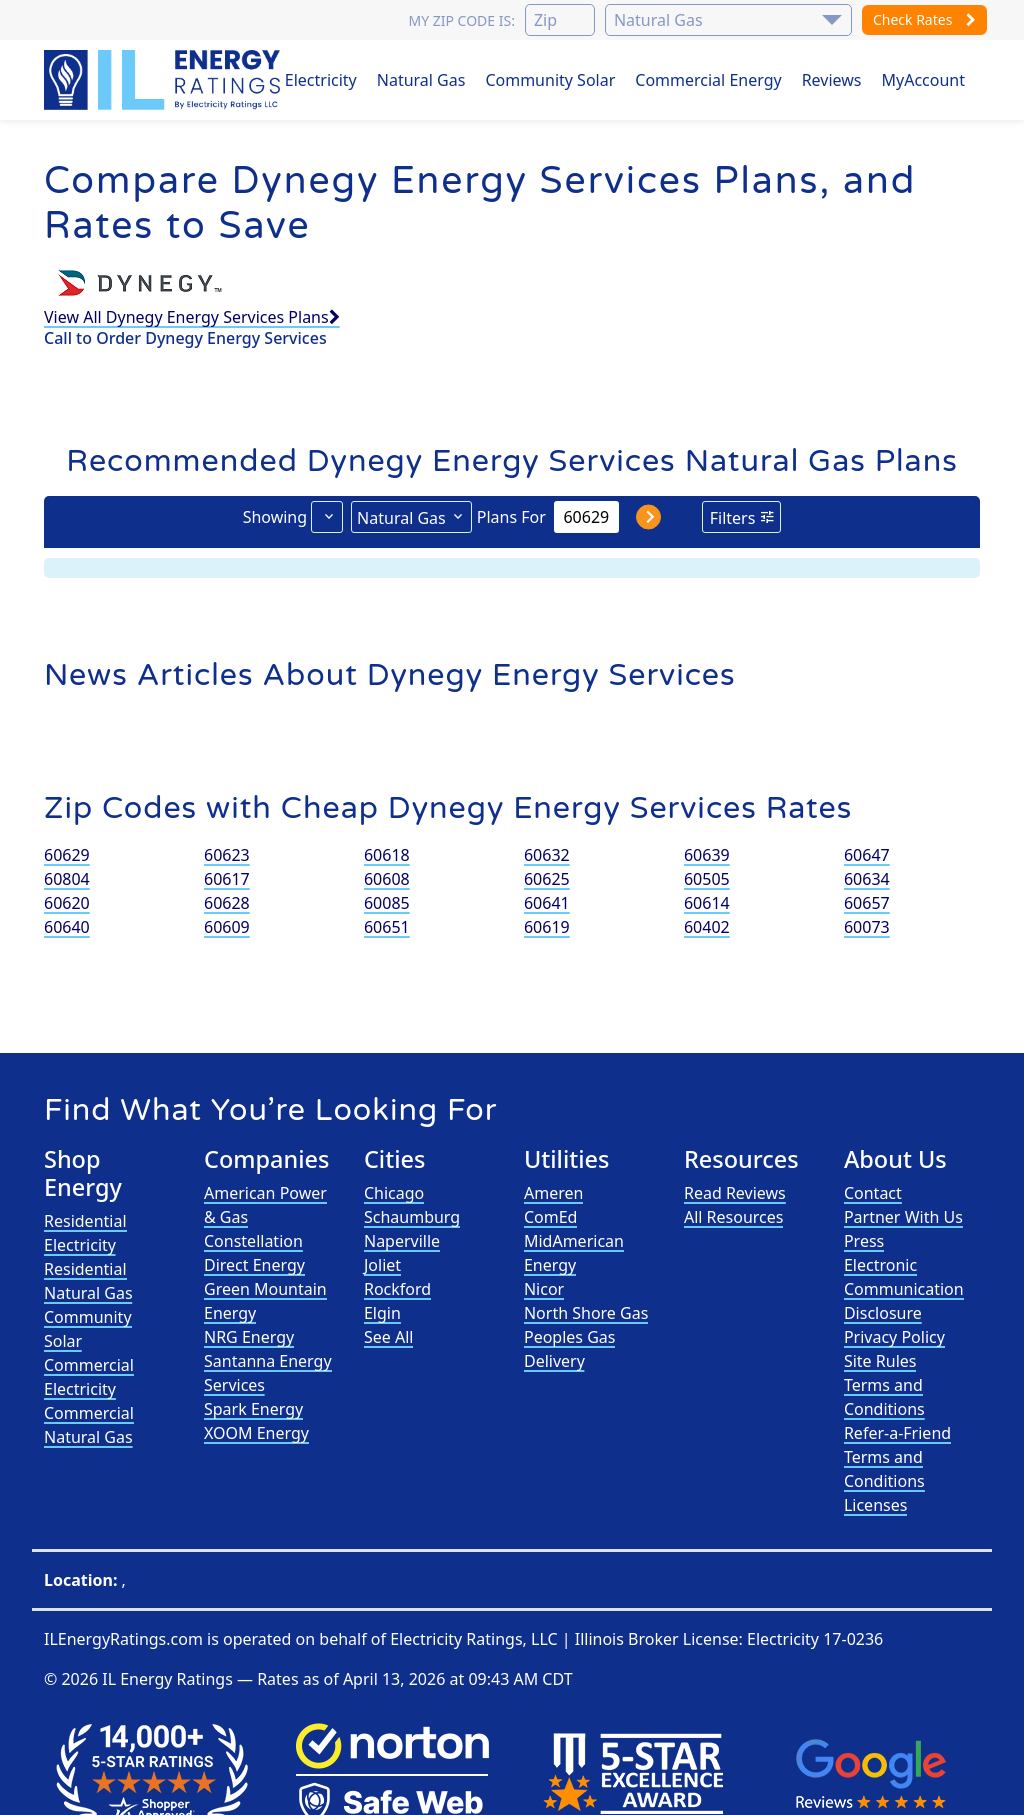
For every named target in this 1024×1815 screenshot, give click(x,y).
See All (388, 1337)
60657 (867, 903)
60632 (547, 855)
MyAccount (924, 80)
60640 (67, 927)
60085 (387, 903)
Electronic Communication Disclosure (904, 1289)
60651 (387, 927)
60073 (867, 927)
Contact (873, 1193)
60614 (707, 903)
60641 (547, 903)
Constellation (253, 1241)
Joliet (382, 1265)
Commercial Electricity (89, 1377)
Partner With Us (903, 1217)
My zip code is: (461, 20)
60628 (227, 903)
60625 (547, 879)
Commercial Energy (708, 80)
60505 (707, 879)
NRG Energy (249, 1337)
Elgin (382, 1313)
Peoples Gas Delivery (570, 1349)
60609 (227, 927)
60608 (387, 879)
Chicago (394, 1193)
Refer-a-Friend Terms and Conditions (897, 1457)
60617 (227, 879)
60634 (867, 879)
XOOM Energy (256, 1433)
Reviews (832, 80)
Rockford (397, 1289)
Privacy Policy (894, 1337)
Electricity (321, 80)
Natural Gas (421, 80)
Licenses (875, 1505)
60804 (67, 879)
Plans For (511, 517)
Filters (733, 518)
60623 (227, 855)
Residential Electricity (85, 1233)
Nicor (544, 1289)
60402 (707, 927)
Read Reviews (735, 1193)
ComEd (551, 1217)
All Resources (734, 1217)
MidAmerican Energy (574, 1253)
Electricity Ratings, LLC (473, 1639)
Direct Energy (254, 1265)
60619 (547, 927)
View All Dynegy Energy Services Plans (192, 317)
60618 (387, 855)
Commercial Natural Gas (89, 1425)
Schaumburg (412, 1217)
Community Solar (550, 80)
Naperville (402, 1241)
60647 (867, 855)
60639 (707, 855)
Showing (275, 517)
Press (864, 1241)
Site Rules (880, 1361)
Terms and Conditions (884, 1397)
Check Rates (924, 19)
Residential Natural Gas (88, 1281)
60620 (67, 903)
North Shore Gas (586, 1313)
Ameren (553, 1193)
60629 (67, 855)
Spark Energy (253, 1409)
